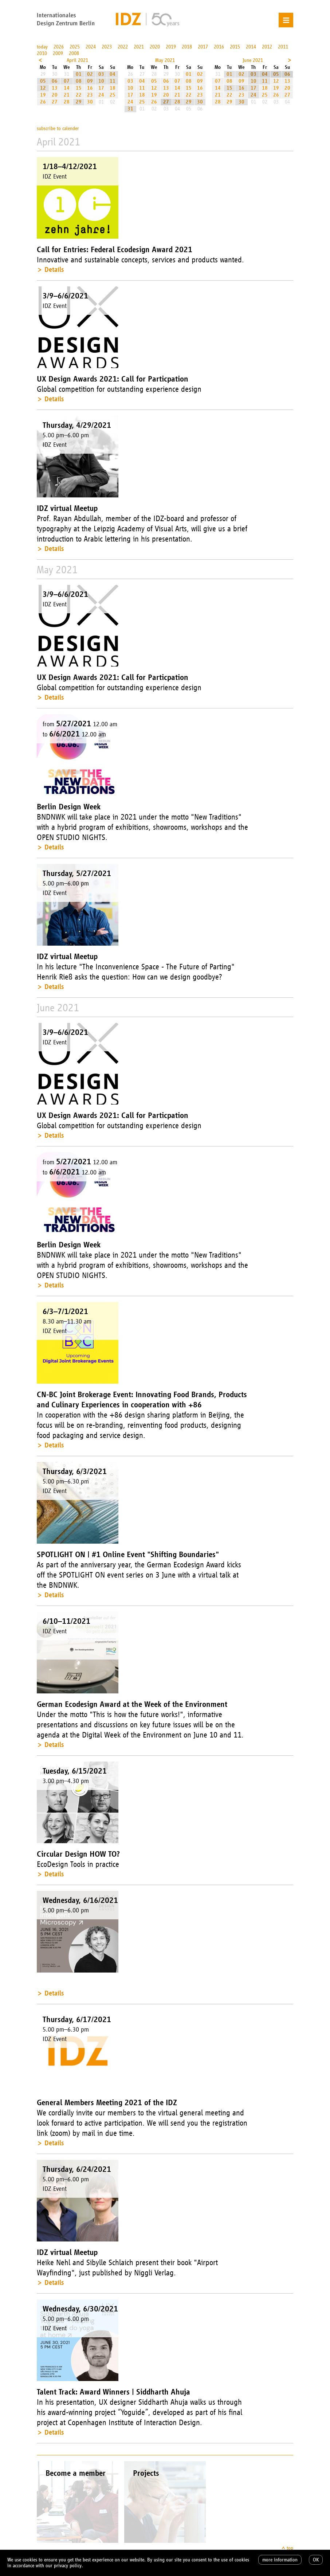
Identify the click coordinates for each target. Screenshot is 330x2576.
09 (90, 81)
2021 (139, 47)
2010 (42, 53)
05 (43, 81)
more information (280, 2560)
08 (79, 81)
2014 (251, 47)
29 (79, 102)
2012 (267, 47)
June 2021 (253, 60)
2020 (155, 47)
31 (130, 109)
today (42, 47)
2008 (74, 53)
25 (112, 95)
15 (79, 88)
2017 (203, 47)
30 (90, 102)
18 (112, 88)
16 (90, 88)
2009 (58, 53)
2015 (235, 47)
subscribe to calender (58, 128)
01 (79, 74)
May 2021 (165, 60)
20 (55, 95)
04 (112, 74)
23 (90, 95)
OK (316, 2560)
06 (55, 81)
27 (55, 102)
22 (79, 95)
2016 (219, 47)
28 (67, 102)
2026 (59, 47)
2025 (75, 47)
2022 (123, 47)
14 (67, 88)
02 (90, 74)
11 (112, 81)
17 (101, 88)
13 (55, 88)
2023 (107, 47)
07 (67, 81)
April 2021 (77, 60)
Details (54, 269)
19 (43, 95)
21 (67, 95)
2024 (91, 47)
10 (101, 81)
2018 (187, 47)
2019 (171, 47)
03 (101, 74)
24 (101, 95)
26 (43, 102)
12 (43, 88)
